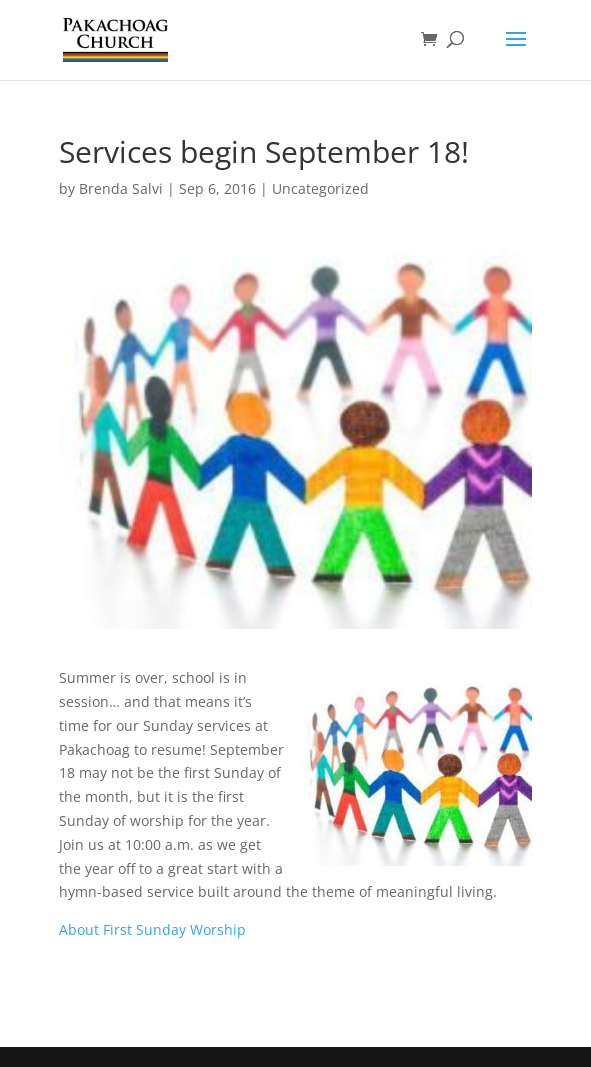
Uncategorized (320, 188)
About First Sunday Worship (152, 929)
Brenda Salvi (121, 188)
